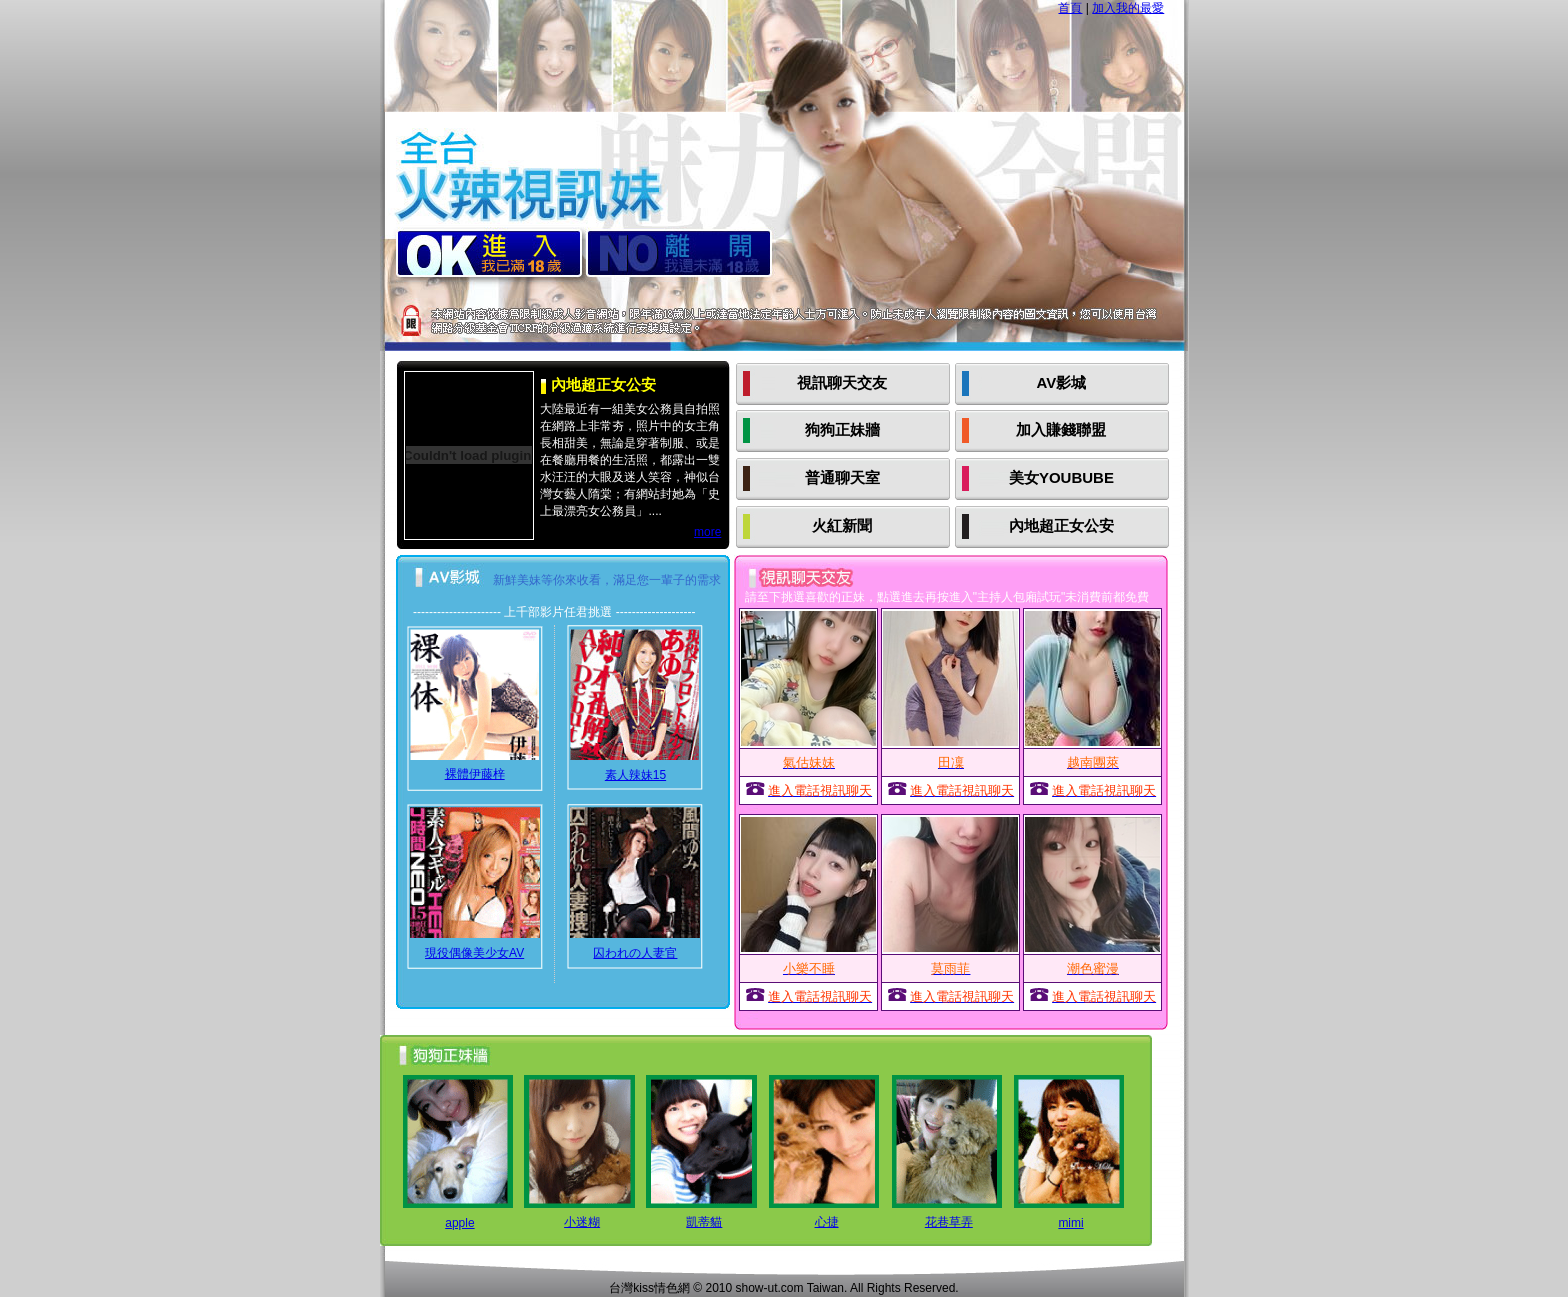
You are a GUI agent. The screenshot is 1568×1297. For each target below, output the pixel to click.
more (707, 532)
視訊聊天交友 (842, 382)
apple (459, 1223)
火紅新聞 (842, 525)
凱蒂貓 (704, 1222)
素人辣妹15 (635, 775)
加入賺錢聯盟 (1061, 429)
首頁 (1070, 8)
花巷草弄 (949, 1222)
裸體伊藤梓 (475, 774)
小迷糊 (582, 1222)
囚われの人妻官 (635, 953)
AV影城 (1062, 382)
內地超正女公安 (1061, 525)
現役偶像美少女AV (474, 953)
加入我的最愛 (1128, 8)
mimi (1070, 1223)
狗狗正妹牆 (842, 429)
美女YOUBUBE (1061, 477)
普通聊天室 (842, 477)
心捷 (827, 1222)
